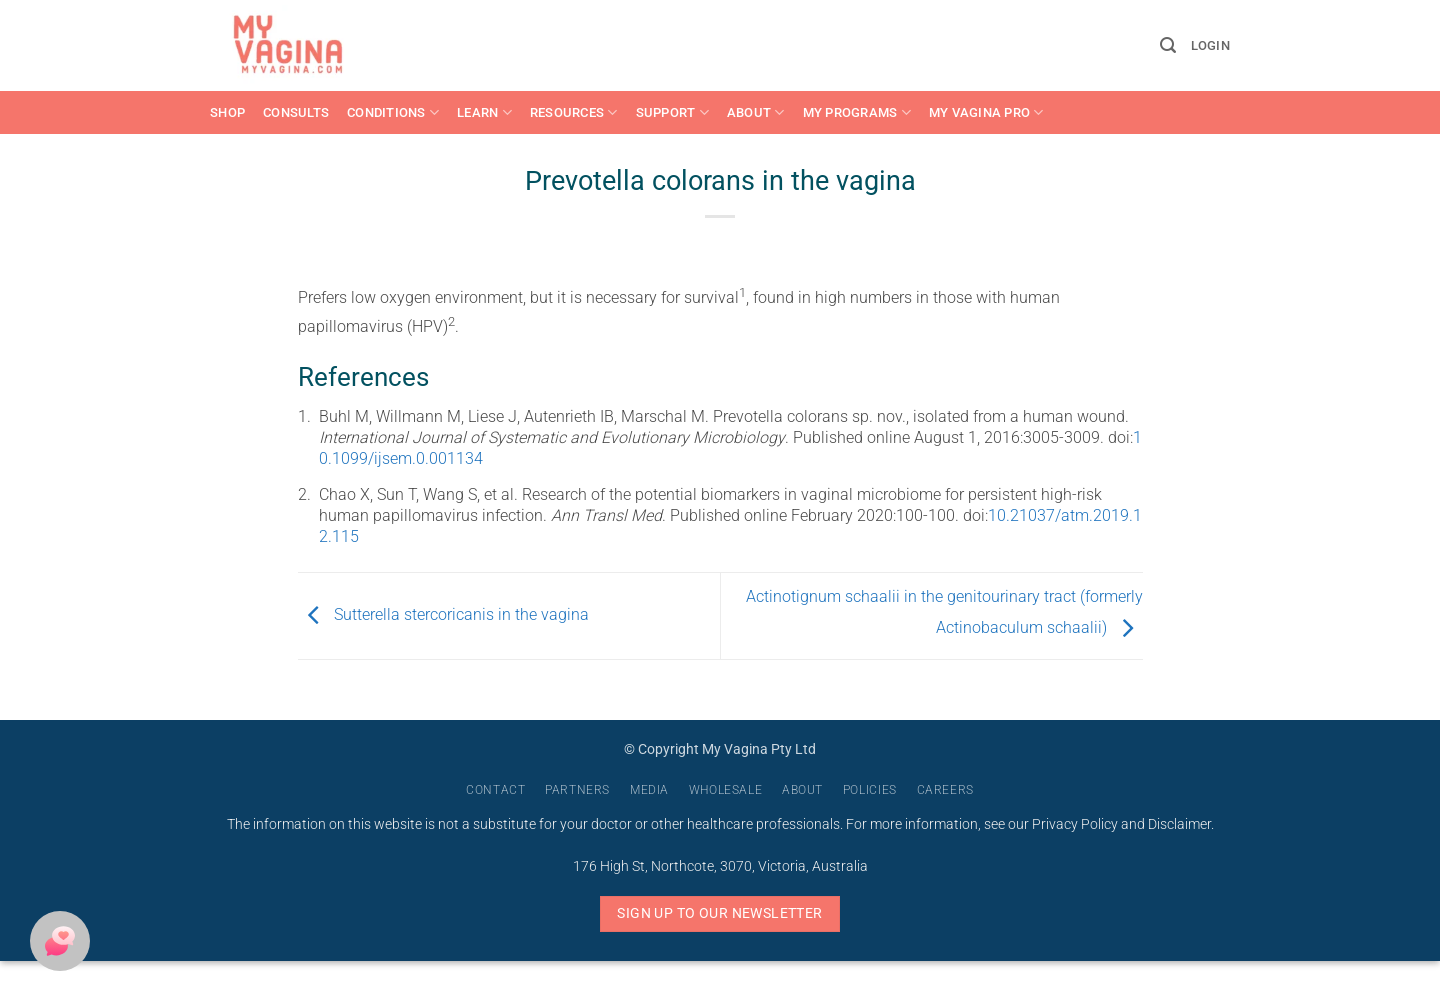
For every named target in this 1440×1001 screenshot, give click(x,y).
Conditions (393, 112)
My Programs (857, 112)
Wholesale (726, 790)
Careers (945, 790)
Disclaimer (1179, 824)
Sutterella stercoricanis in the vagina (443, 614)
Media (649, 790)
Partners (577, 790)
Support (672, 112)
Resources (574, 112)
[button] (1168, 45)
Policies (870, 790)
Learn (484, 112)
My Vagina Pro (986, 112)
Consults (296, 112)
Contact (495, 790)
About (756, 112)
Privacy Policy (1075, 824)
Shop (227, 112)
